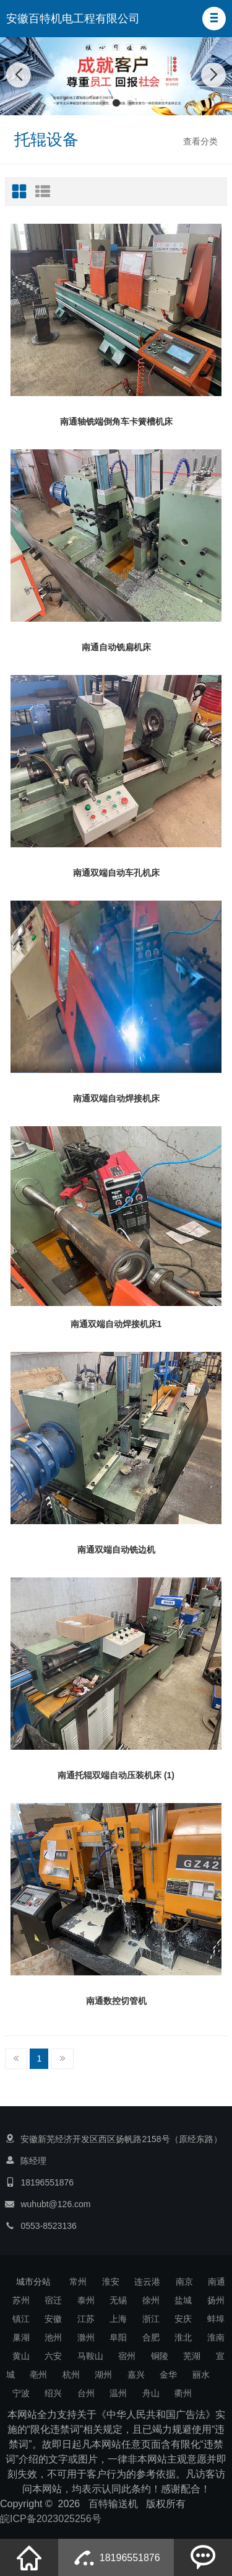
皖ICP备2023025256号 (50, 2518)
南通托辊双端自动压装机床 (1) (116, 1775)
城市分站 (33, 2282)
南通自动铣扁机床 (116, 647)
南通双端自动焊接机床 (116, 1098)
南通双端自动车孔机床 (116, 873)
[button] (214, 18)
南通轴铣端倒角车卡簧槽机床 (116, 421)
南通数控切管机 (116, 2001)
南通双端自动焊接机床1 (116, 1324)
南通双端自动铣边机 (116, 1550)
